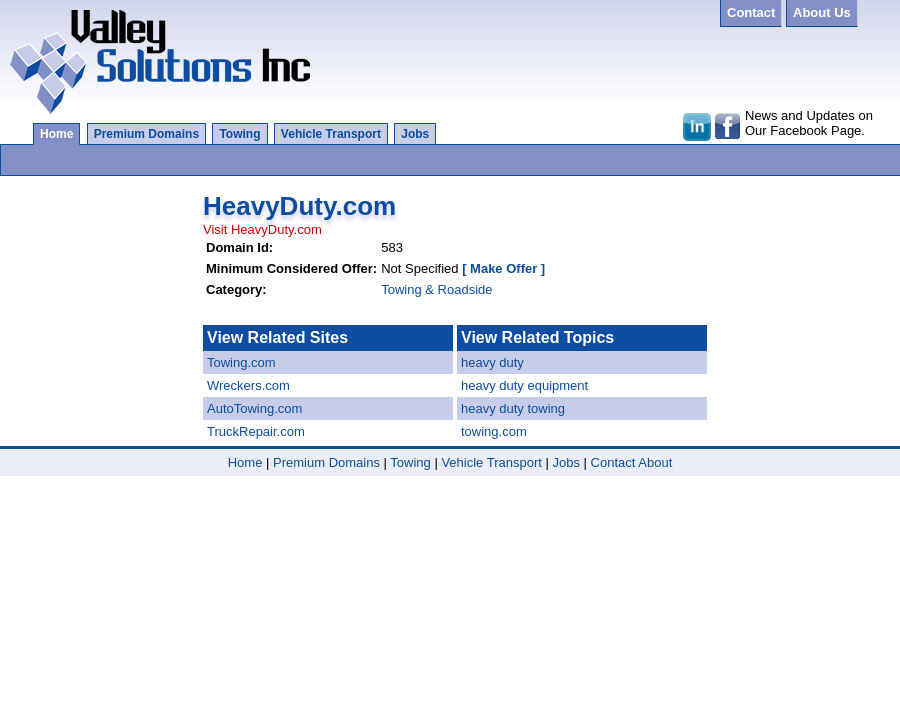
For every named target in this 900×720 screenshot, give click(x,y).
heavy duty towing (513, 408)
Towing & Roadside (436, 289)
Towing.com (241, 362)
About (655, 462)
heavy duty (492, 362)
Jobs (415, 134)
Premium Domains (146, 134)
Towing (239, 134)
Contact (613, 462)
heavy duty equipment (524, 385)
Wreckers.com (248, 385)
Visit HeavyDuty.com (262, 229)
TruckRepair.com (256, 431)
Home (56, 134)
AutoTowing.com (254, 408)
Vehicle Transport (331, 134)
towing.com (494, 431)
